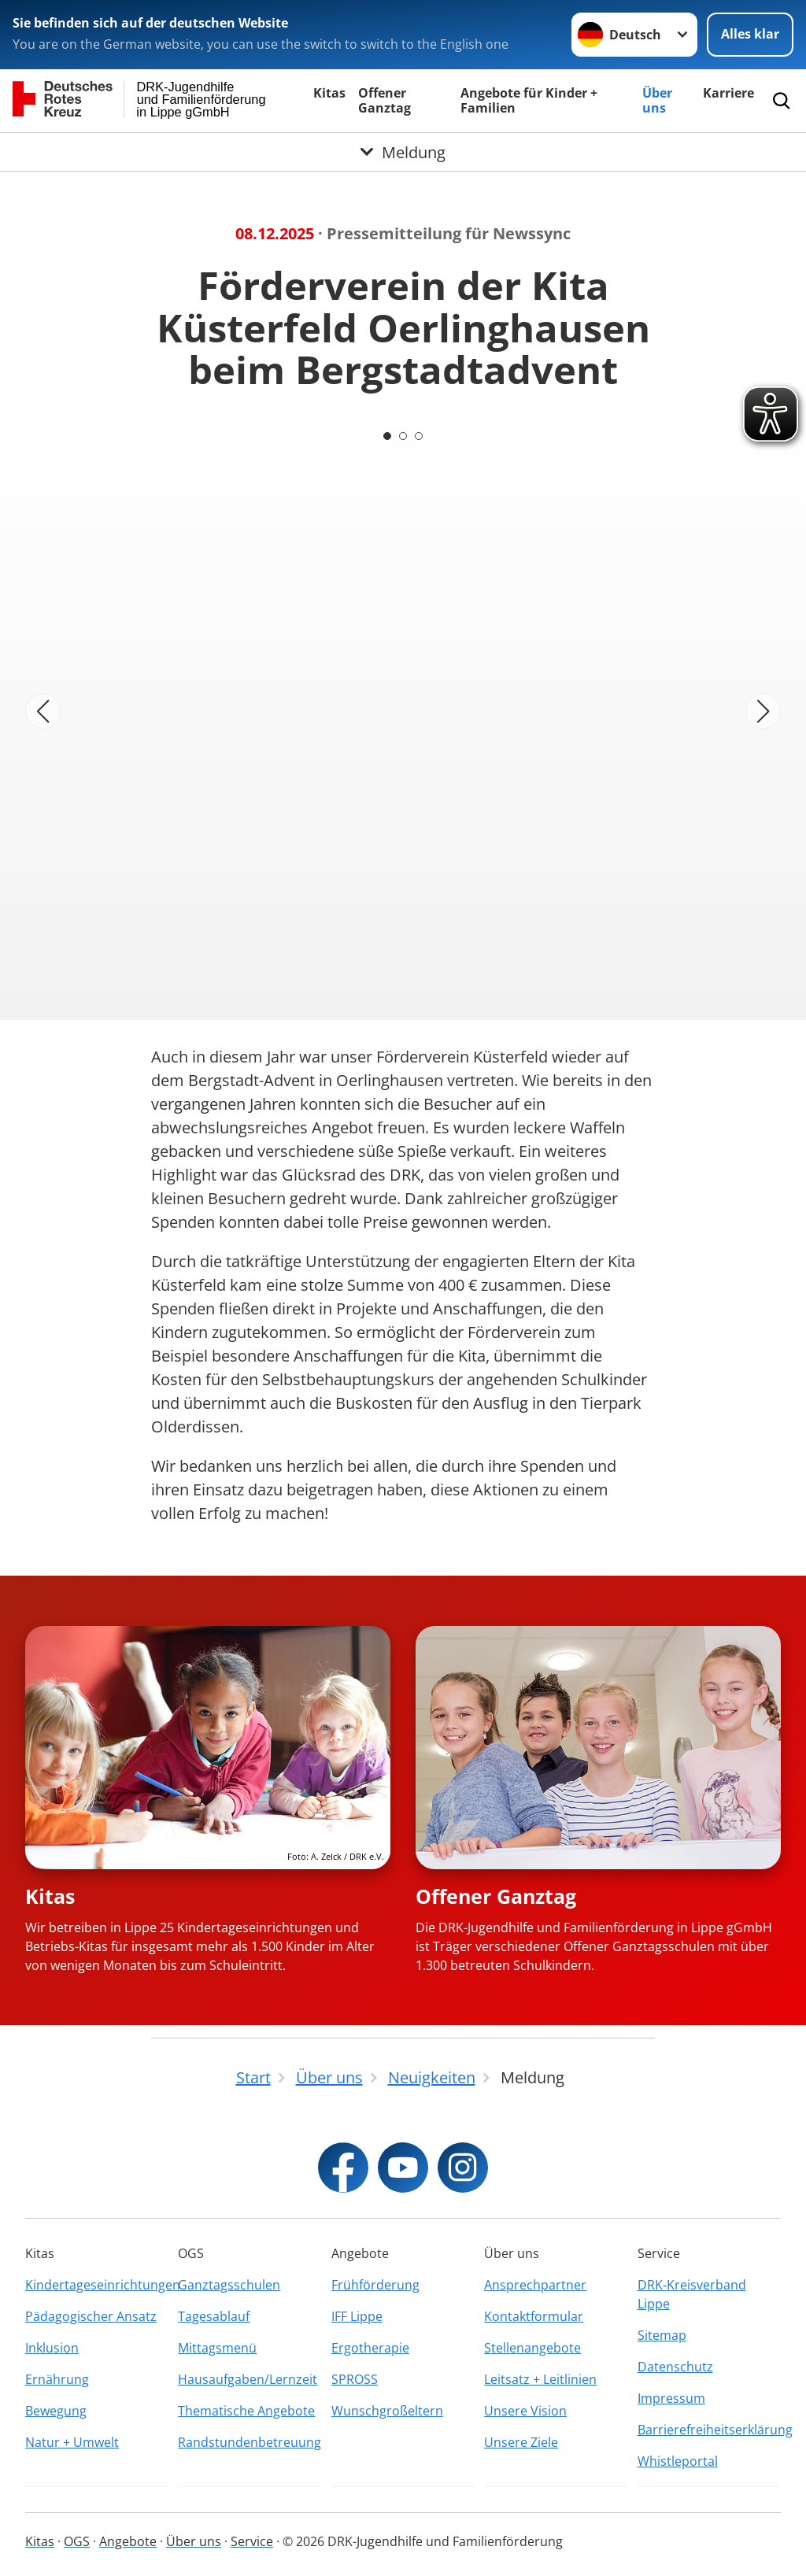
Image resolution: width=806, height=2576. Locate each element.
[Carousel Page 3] (419, 436)
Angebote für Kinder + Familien (528, 100)
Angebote (128, 2541)
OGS (77, 2541)
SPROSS (354, 2379)
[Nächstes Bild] (763, 711)
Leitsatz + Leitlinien (540, 2379)
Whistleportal (678, 2461)
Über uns (657, 100)
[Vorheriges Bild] (43, 711)
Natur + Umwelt (72, 2442)
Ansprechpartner (535, 2284)
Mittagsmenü (217, 2347)
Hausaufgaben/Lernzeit (247, 2379)
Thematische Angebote (246, 2410)
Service (252, 2541)
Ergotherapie (370, 2347)
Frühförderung (375, 2284)
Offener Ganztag (384, 100)
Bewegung (56, 2410)
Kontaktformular (533, 2316)
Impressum (671, 2398)
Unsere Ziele (521, 2442)
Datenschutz (675, 2366)
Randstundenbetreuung (249, 2442)
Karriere (728, 93)
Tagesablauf (214, 2316)
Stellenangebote (532, 2347)
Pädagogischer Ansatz (91, 2316)
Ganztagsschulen (229, 2284)
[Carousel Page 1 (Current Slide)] (387, 436)
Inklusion (52, 2347)
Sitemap (662, 2335)
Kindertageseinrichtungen (96, 2284)
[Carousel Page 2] (403, 436)
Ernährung (57, 2379)
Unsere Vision (525, 2410)
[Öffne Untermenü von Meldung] (403, 152)
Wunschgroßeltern (387, 2410)
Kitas (329, 93)
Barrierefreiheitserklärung (709, 2429)
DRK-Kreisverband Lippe (692, 2294)
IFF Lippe (357, 2316)
